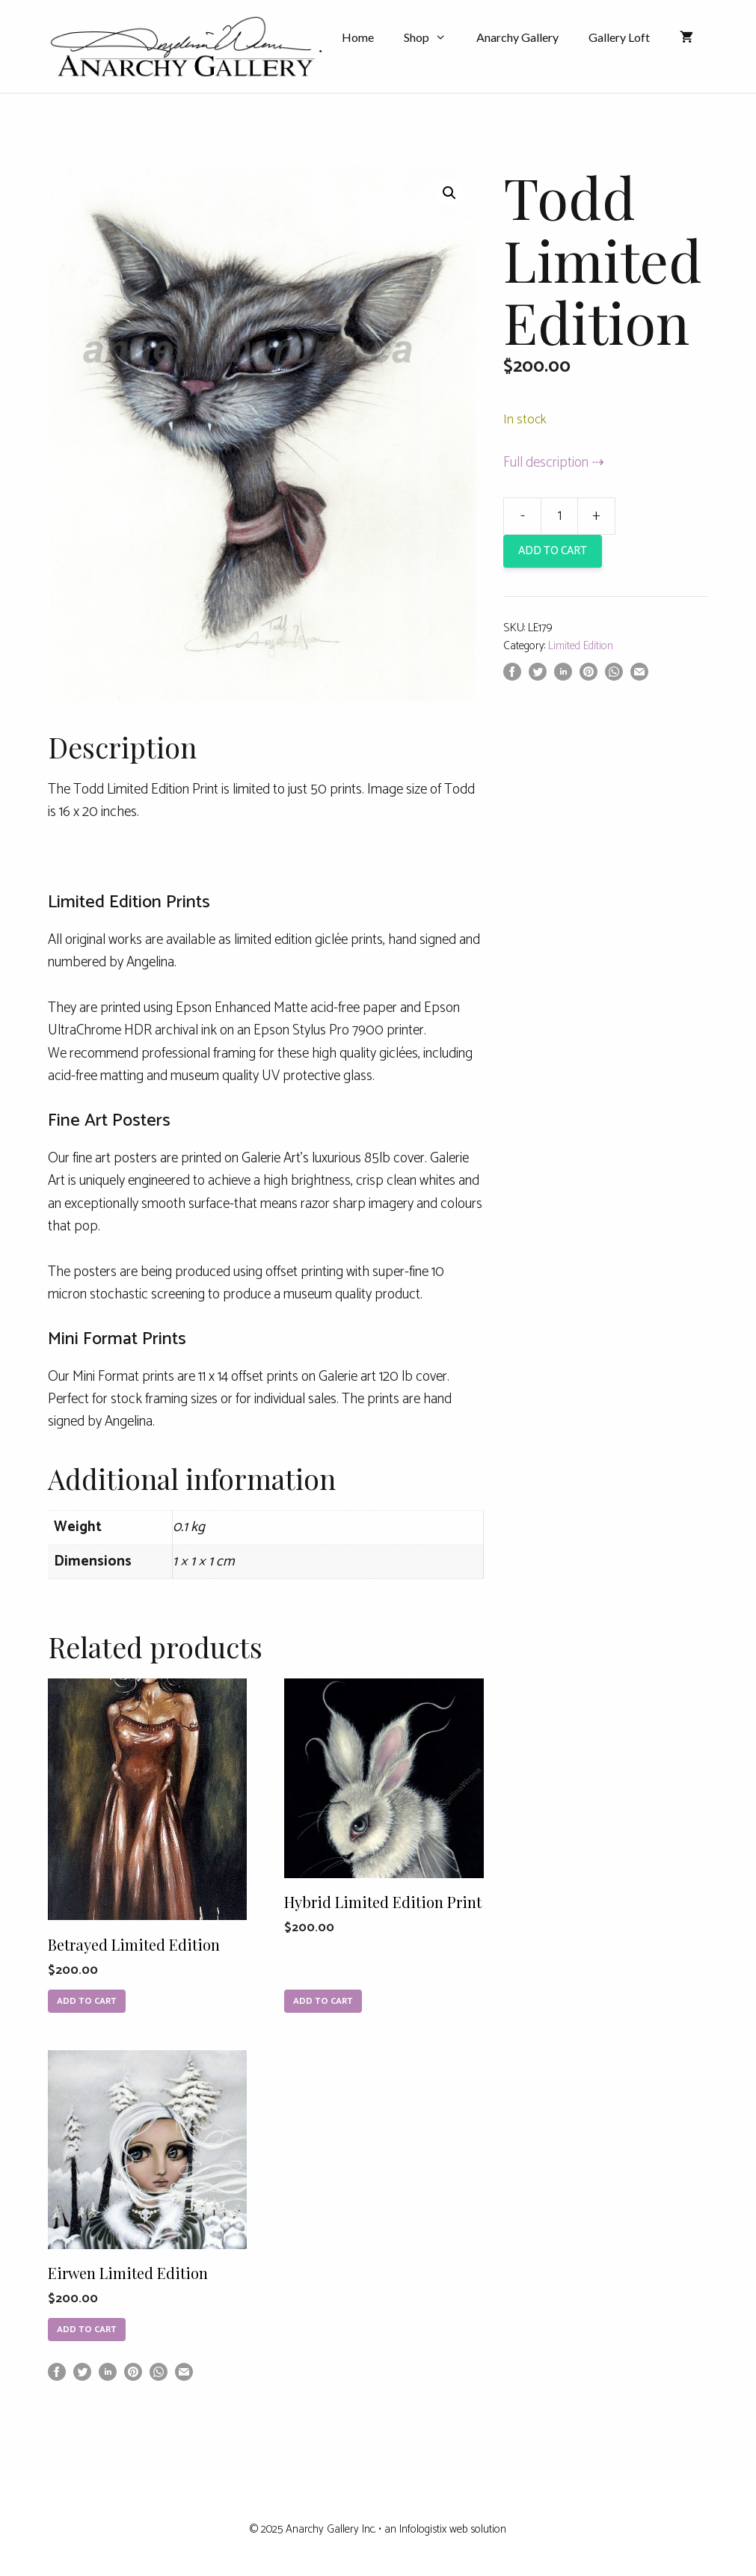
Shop (432, 37)
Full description (545, 462)
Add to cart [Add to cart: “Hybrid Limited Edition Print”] (323, 2001)
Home (358, 37)
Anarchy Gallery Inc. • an (342, 2529)
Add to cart (552, 551)
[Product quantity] (559, 516)
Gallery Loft (619, 37)
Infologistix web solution (452, 2529)
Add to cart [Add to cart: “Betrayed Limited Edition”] (87, 2001)
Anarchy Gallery (517, 37)
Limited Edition (580, 646)
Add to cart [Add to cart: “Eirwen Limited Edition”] (87, 2329)
